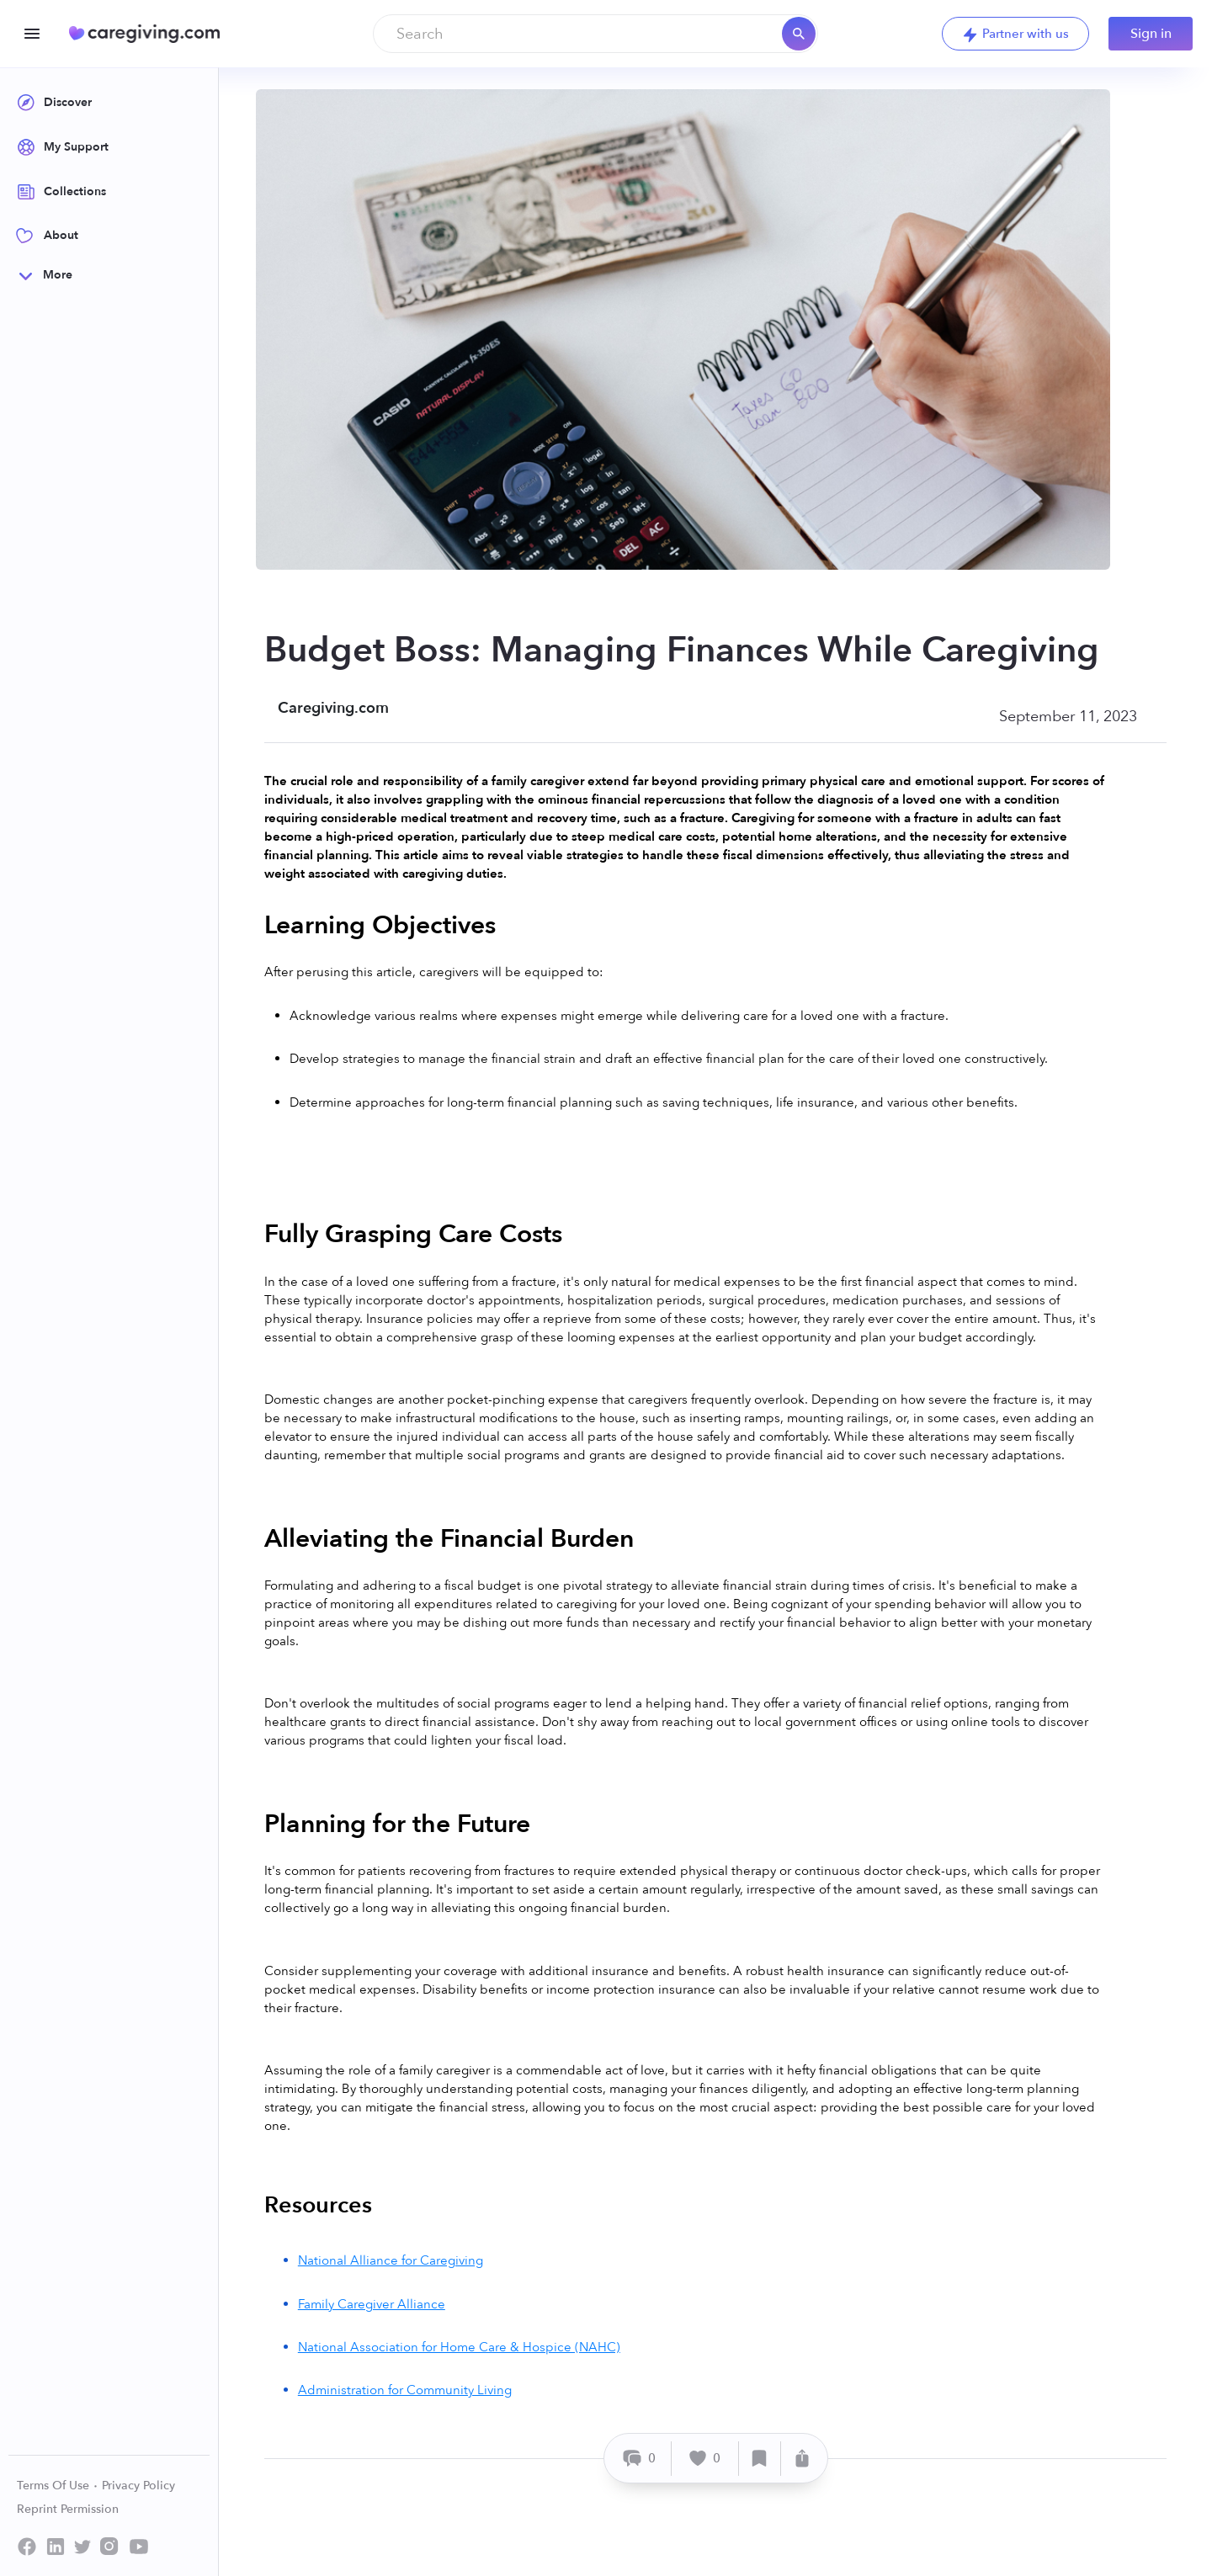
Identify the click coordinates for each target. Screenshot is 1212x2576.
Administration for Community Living (405, 2390)
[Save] (760, 2458)
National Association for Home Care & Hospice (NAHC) (459, 2347)
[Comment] (640, 2458)
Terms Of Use (57, 2486)
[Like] (705, 2458)
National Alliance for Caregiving (390, 2260)
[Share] (802, 2458)
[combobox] (595, 33)
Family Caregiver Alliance (371, 2304)
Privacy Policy (138, 2486)
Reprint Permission (68, 2509)
